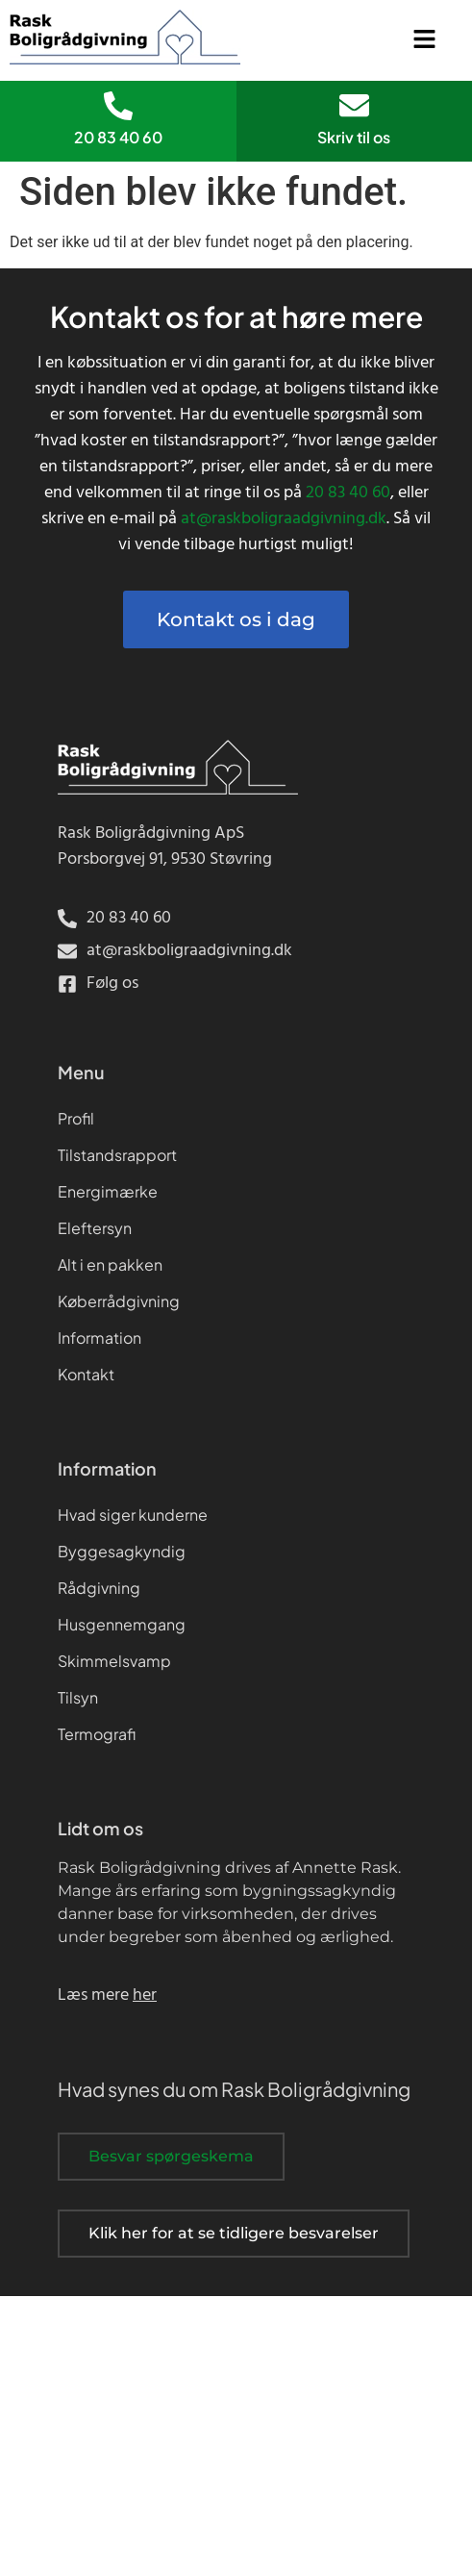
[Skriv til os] (354, 105)
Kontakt (86, 1374)
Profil (76, 1118)
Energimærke (108, 1191)
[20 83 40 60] (118, 105)
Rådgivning (99, 1588)
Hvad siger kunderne (133, 1514)
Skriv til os (353, 137)
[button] (425, 40)
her (145, 1995)
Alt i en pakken (110, 1264)
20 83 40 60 (118, 137)
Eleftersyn (95, 1228)
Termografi (97, 1734)
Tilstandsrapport (117, 1155)
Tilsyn (78, 1697)
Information (99, 1337)
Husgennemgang (122, 1624)
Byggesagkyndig (122, 1551)
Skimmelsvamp (114, 1661)
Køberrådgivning (119, 1301)
